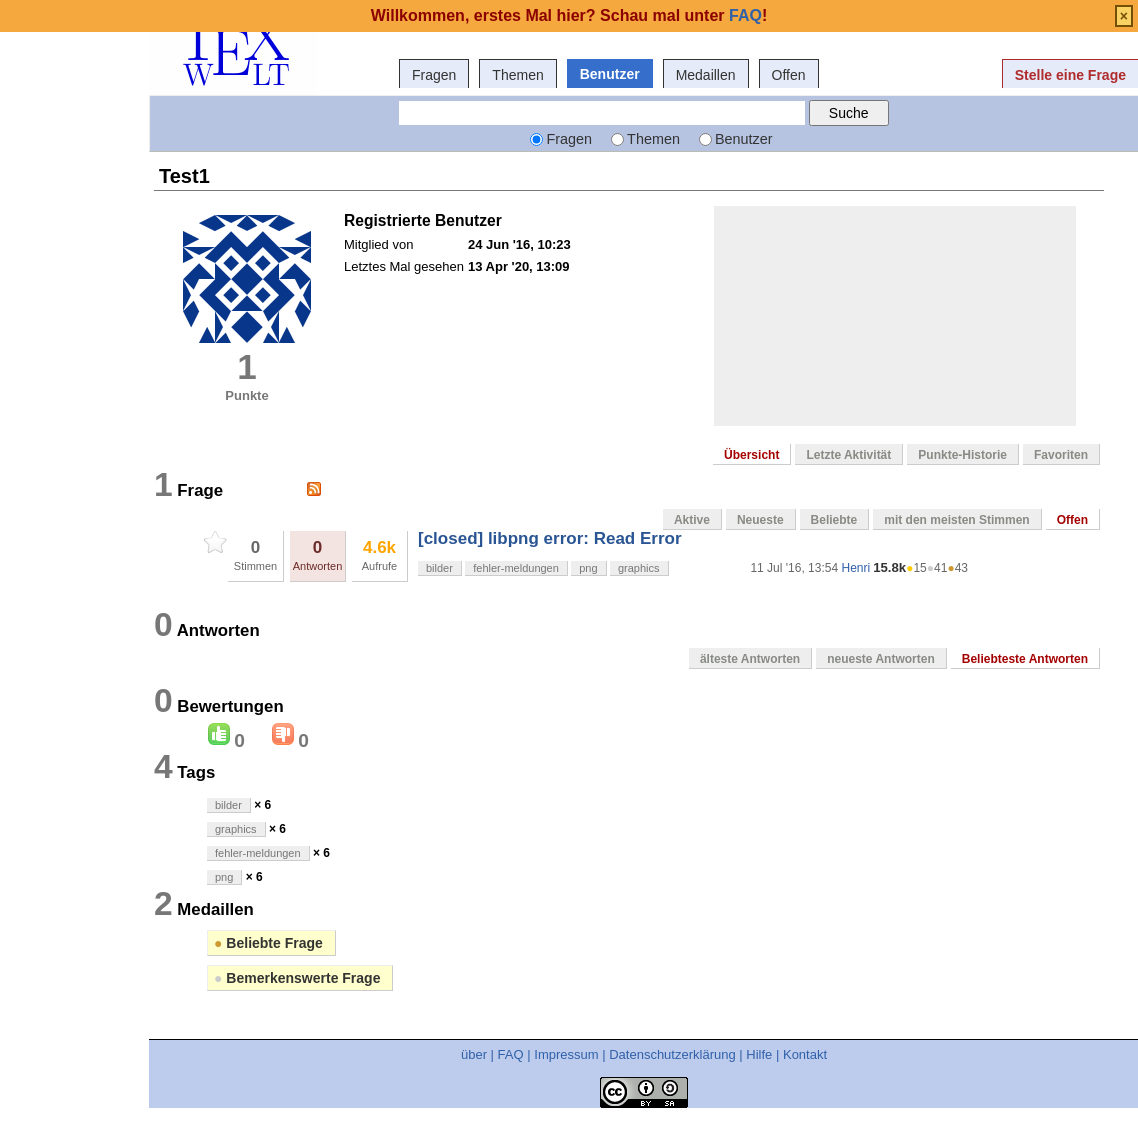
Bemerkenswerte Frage (297, 978)
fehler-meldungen (516, 568)
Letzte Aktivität (848, 455)
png (588, 568)
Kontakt (805, 1054)
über (474, 1054)
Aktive (692, 520)
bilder (439, 568)
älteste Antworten (750, 659)
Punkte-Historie (962, 455)
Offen (789, 75)
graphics (639, 568)
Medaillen (706, 75)
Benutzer (610, 74)
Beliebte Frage (268, 943)
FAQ (511, 1054)
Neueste (760, 520)
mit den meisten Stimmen (956, 520)
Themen (517, 75)
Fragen (434, 75)
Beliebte (834, 520)
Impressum (566, 1054)
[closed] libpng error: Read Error (550, 538)
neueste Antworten (881, 659)
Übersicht (751, 455)
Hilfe (759, 1054)
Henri (855, 568)
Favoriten (1061, 455)
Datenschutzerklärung (672, 1054)
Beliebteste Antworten (1025, 659)
